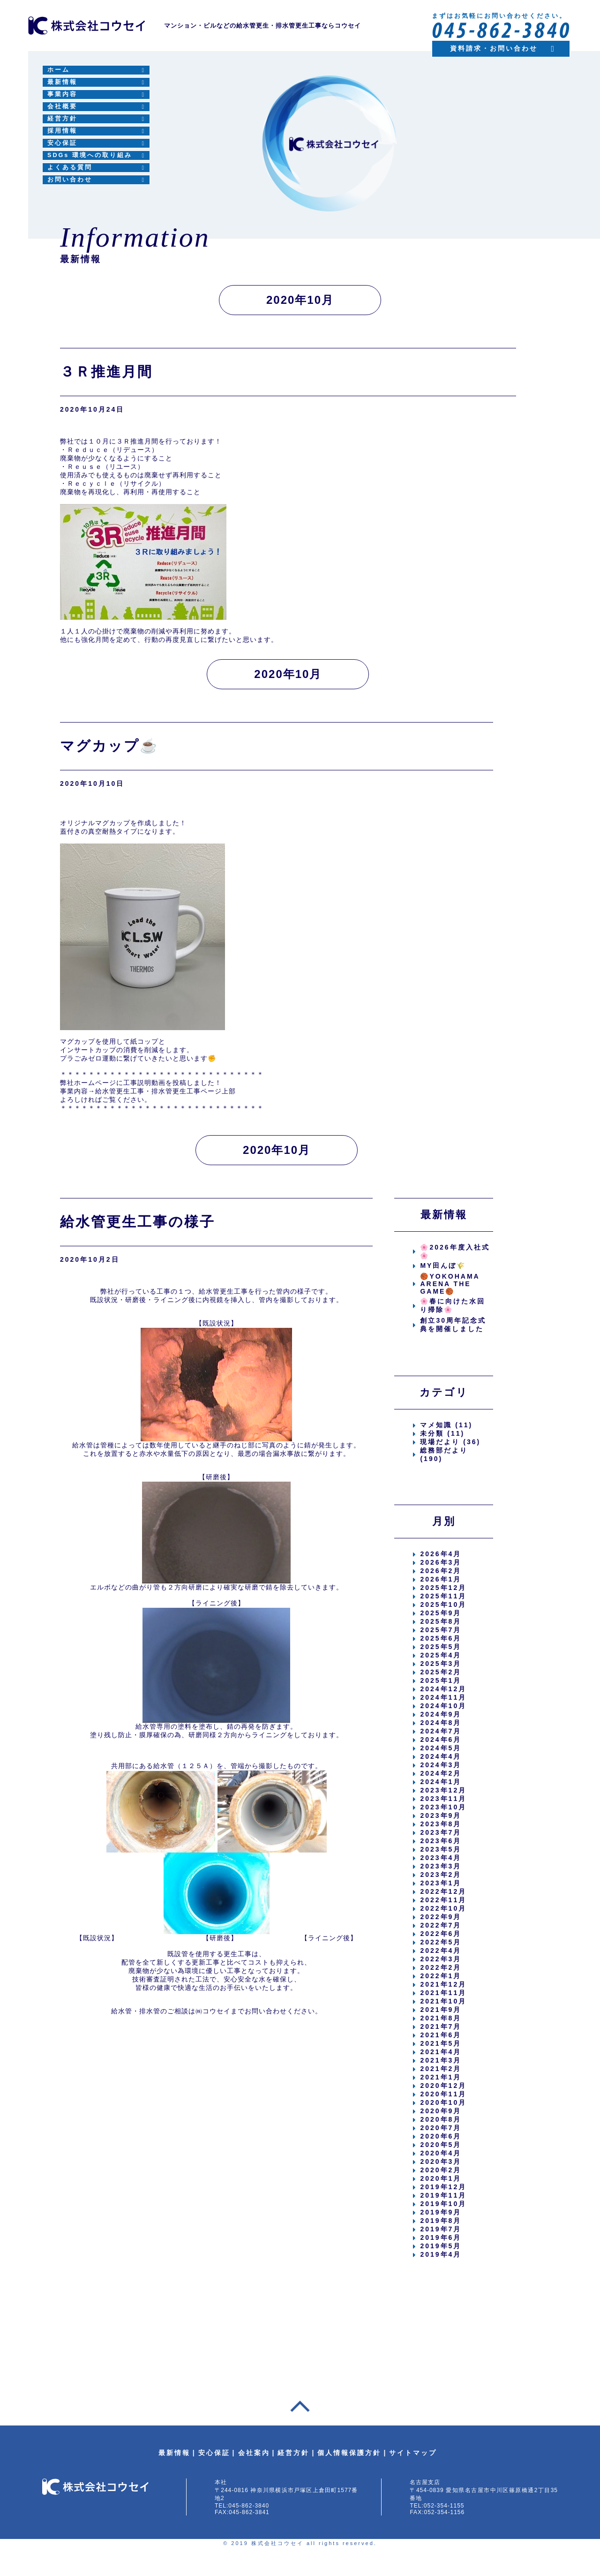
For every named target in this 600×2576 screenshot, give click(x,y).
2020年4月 (440, 2153)
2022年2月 (440, 1967)
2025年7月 (440, 1630)
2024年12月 (443, 1689)
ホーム (58, 70)
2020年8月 (440, 2119)
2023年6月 (440, 1841)
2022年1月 (440, 1976)
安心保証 (62, 143)
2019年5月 (440, 2246)
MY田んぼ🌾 (443, 1265)
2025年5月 (440, 1646)
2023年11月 (443, 1798)
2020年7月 (440, 2128)
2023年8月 (440, 1824)
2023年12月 (443, 1790)
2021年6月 (440, 2035)
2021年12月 (443, 1984)
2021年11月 (443, 1992)
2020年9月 (440, 2111)
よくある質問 (69, 167)
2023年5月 (440, 1849)
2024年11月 (443, 1697)
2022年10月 (443, 1908)
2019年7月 (440, 2229)
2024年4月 (440, 1756)
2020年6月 (440, 2136)
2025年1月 (440, 1680)
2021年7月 (440, 2026)
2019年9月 (440, 2212)
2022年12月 (443, 1891)
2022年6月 (440, 1933)
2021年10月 (443, 2001)
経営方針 (62, 118)
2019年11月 (443, 2195)
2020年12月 (443, 2085)
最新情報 (62, 82)
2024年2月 (440, 1773)
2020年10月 (443, 2102)
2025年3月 (440, 1663)
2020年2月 (440, 2170)
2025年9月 (440, 1613)
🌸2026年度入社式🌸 (454, 1251)
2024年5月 (440, 1748)
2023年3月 (440, 1866)
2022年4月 (440, 1950)
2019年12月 (443, 2187)
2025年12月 (443, 1587)
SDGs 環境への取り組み (89, 155)
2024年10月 (443, 1706)
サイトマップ (413, 2452)
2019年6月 (440, 2237)
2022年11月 (443, 1900)
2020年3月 (440, 2161)
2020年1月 (440, 2178)
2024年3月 (440, 1765)
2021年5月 (440, 2043)
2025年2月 (440, 1672)
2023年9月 (440, 1815)
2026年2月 (440, 1570)
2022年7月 (440, 1925)
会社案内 (254, 2452)
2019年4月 (440, 2254)
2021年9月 (440, 2009)
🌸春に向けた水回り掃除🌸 (452, 1305)
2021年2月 (440, 2068)
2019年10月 (443, 2203)
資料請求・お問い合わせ (494, 48)
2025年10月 (443, 1604)
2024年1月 (440, 1781)
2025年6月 (440, 1638)
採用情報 (62, 131)
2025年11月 (443, 1596)
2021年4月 (440, 2052)
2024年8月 (440, 1722)
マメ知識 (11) (446, 1425)
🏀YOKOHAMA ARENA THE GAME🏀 (450, 1284)
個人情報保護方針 (349, 2452)
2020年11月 (443, 2094)
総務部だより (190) (444, 1454)
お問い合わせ (69, 179)
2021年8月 (440, 2018)
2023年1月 (440, 1883)
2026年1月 (440, 1579)
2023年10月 (443, 1807)
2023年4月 (440, 1857)
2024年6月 (440, 1739)
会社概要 (62, 106)
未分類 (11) (442, 1433)
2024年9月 (440, 1714)
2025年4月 (440, 1655)
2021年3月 (440, 2060)
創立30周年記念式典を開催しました (453, 1325)
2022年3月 (440, 1959)
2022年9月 (440, 1917)
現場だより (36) (450, 1442)
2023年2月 (440, 1874)
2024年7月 (440, 1731)
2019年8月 (440, 2220)
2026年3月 (440, 1562)
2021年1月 (440, 2077)
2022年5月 (440, 1942)
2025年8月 (440, 1621)
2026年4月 (440, 1554)
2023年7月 (440, 1832)
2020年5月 (440, 2144)
